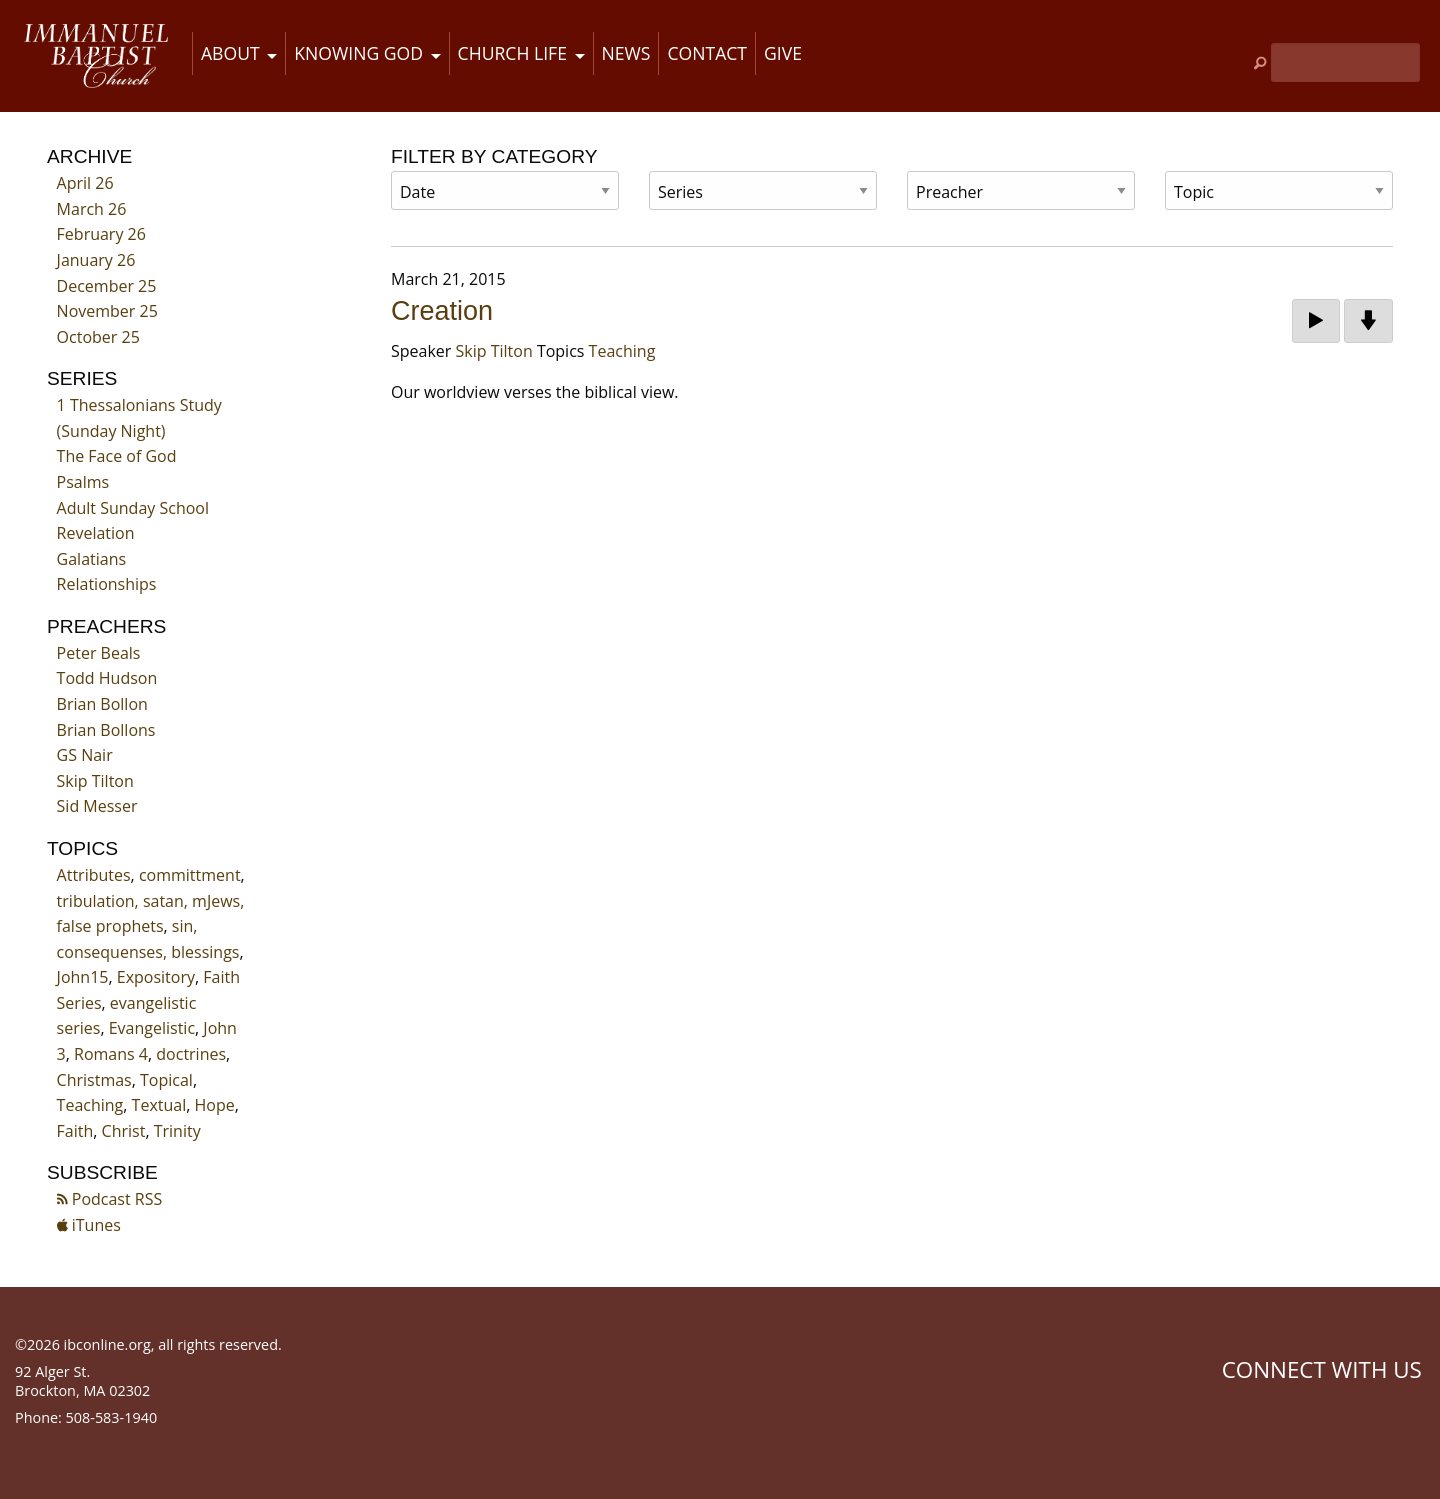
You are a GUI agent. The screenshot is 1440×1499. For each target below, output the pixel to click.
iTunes (89, 1225)
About (230, 53)
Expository (156, 977)
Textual (159, 1105)
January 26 (96, 260)
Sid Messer (97, 806)
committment (190, 875)
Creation (442, 311)
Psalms (83, 482)
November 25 (107, 311)
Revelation (96, 533)
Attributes (94, 875)
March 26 (92, 209)
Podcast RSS (110, 1199)
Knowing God (358, 53)
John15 (83, 977)
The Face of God (117, 456)
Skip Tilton (95, 781)
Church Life (512, 53)
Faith (75, 1131)
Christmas (94, 1080)
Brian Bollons (106, 730)
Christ (124, 1131)
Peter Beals (99, 653)
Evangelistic (152, 1028)
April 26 (85, 183)
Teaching (90, 1105)
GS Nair (85, 755)
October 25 (98, 337)
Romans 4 (111, 1054)
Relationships (107, 584)
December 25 (107, 286)
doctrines (191, 1054)
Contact (707, 53)
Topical (166, 1080)
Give (783, 53)
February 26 (101, 234)
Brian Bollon (102, 704)
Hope (215, 1105)
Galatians (92, 559)
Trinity (177, 1131)
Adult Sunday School (133, 508)
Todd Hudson (107, 678)
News (626, 53)
